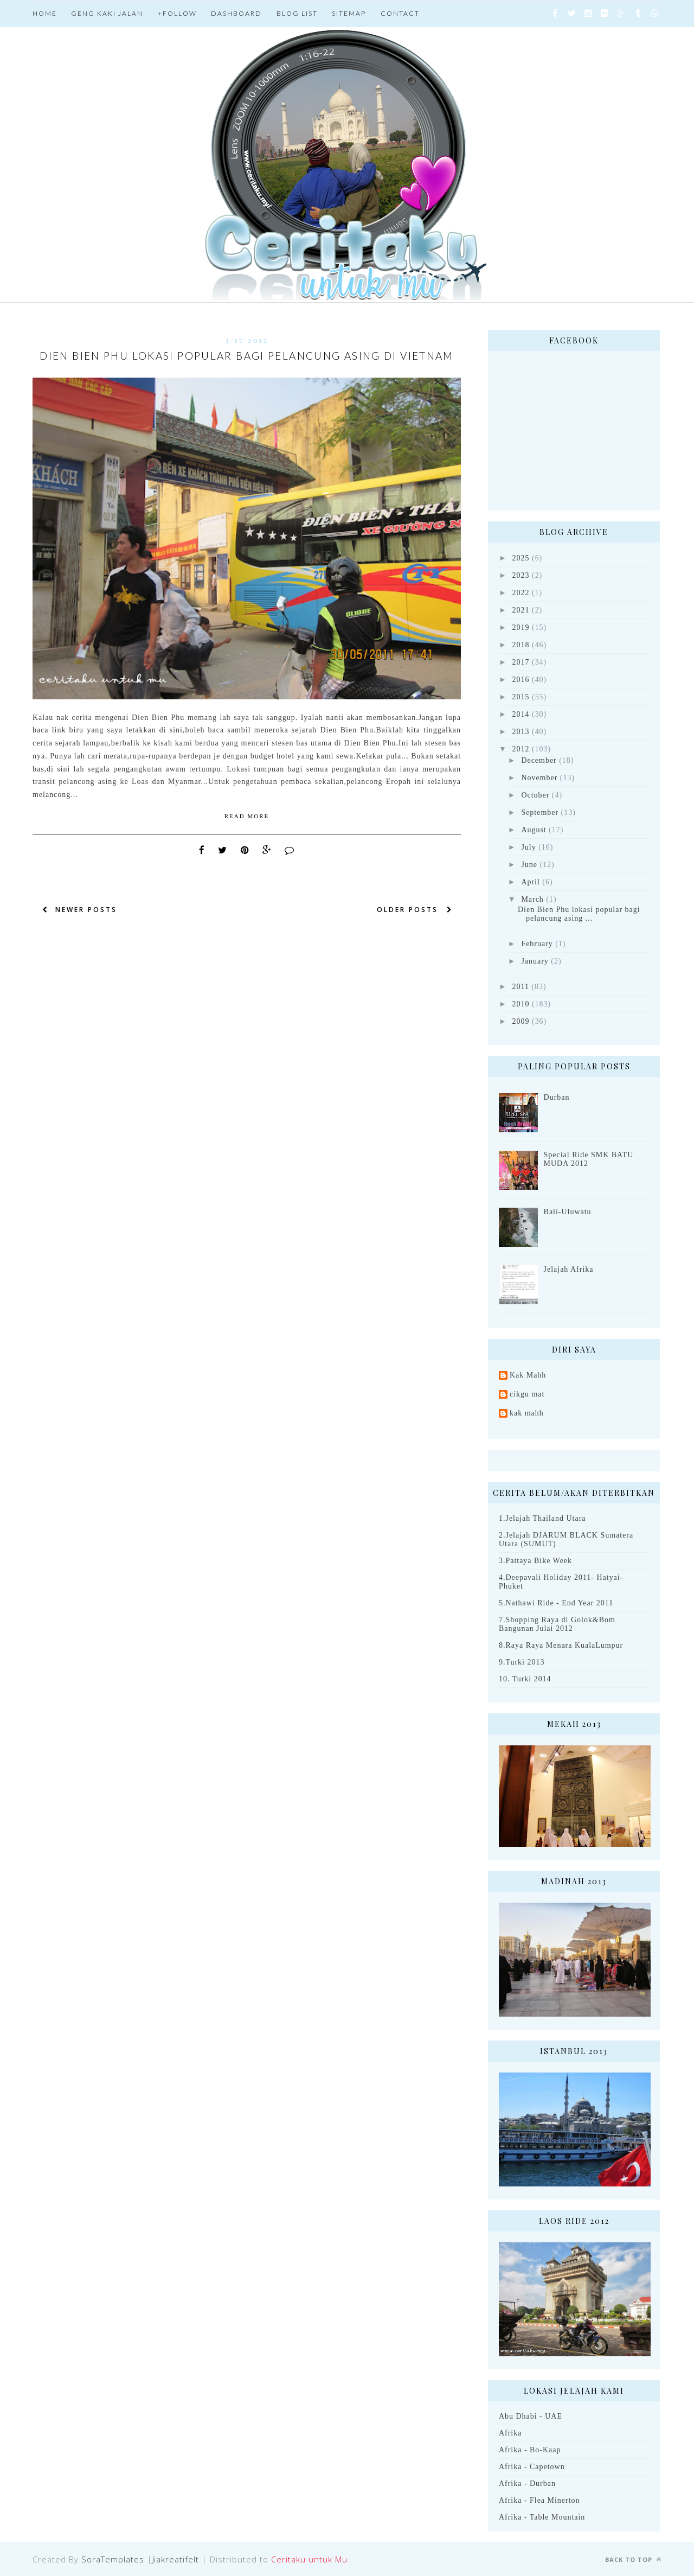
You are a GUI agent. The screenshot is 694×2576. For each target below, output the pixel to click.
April (530, 882)
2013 (521, 732)
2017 (521, 662)
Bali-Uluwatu (568, 1212)
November (539, 778)
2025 (521, 558)
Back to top (633, 2559)
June (529, 864)
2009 (521, 1021)
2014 (521, 714)
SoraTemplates (112, 2559)
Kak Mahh (528, 1375)
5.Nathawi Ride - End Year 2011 (556, 1603)
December (538, 760)
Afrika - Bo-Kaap (530, 2450)
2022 (521, 593)
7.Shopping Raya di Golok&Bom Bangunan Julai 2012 (557, 1624)
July (528, 847)
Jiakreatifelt (176, 2559)
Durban (557, 1097)
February (536, 944)
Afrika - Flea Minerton (539, 2500)
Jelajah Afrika (569, 1269)
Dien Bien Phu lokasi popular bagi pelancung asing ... (579, 914)
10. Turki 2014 (525, 1679)
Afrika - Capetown (532, 2467)
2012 (521, 749)
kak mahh (527, 1413)
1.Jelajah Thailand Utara (542, 1518)
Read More (246, 816)
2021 (521, 610)
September (539, 812)
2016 (521, 679)
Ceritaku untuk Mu (309, 2559)
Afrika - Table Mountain (542, 2517)
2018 (521, 645)
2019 (521, 627)
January (534, 961)
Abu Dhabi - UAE (530, 2416)
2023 (521, 575)
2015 (521, 697)
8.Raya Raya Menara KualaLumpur (561, 1645)
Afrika (510, 2433)
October (535, 795)
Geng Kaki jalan (107, 13)
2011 (520, 987)
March (532, 899)
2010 (521, 1004)
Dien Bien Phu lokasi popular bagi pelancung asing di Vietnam (247, 355)
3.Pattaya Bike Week (535, 1561)
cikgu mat (527, 1394)
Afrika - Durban (527, 2483)
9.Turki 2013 (521, 1662)
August (533, 830)
